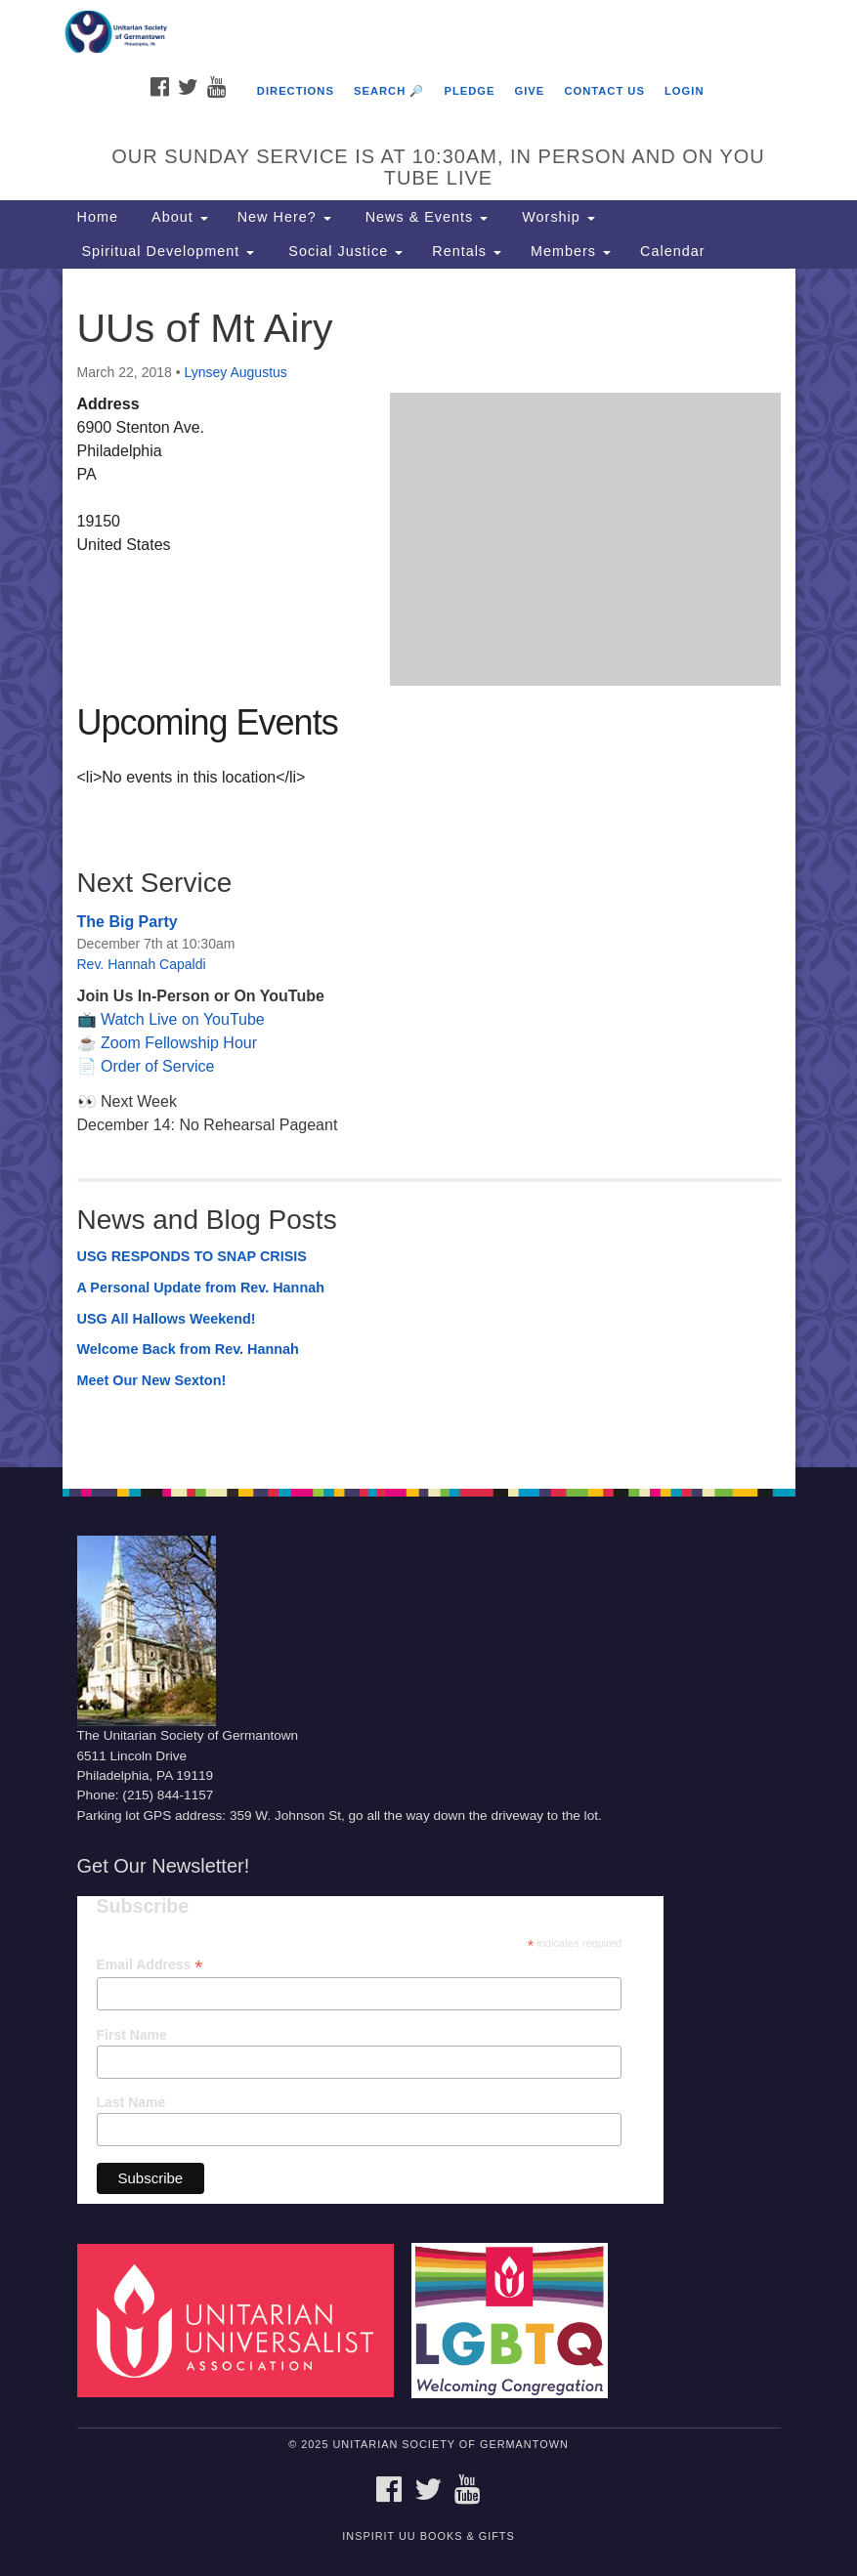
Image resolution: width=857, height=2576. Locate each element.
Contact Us (604, 91)
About (178, 217)
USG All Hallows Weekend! (166, 1319)
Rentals (466, 251)
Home (97, 217)
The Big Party (127, 921)
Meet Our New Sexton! (152, 1380)
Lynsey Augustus (235, 372)
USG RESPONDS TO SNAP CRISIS (192, 1256)
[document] (428, 868)
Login (684, 91)
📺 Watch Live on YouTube (171, 1019)
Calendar (672, 251)
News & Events (425, 217)
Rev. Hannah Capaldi (141, 964)
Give (530, 91)
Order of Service (157, 1066)
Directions (295, 91)
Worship (556, 217)
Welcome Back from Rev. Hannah (188, 1349)
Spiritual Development (166, 251)
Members (571, 251)
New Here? (284, 217)
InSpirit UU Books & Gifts (428, 2536)
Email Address (150, 1965)
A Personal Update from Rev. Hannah (201, 1287)
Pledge (469, 91)
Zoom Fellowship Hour (179, 1043)
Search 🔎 (389, 91)
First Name (132, 2035)
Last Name (131, 2102)
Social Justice (343, 251)
